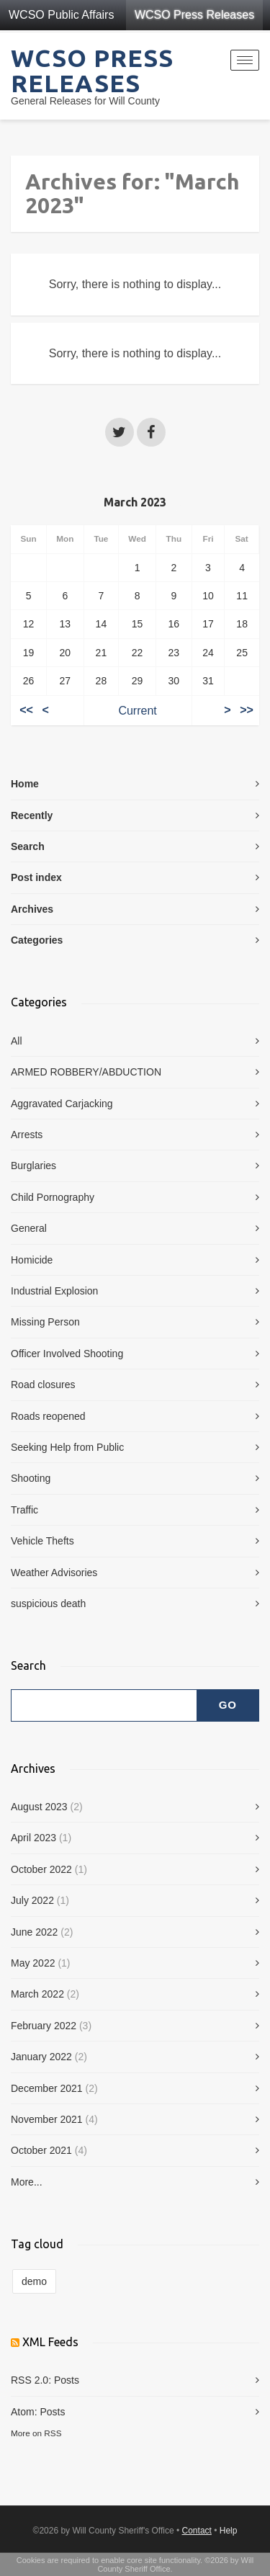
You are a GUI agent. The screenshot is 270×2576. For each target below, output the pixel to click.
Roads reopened (48, 1416)
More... (26, 2182)
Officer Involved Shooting (67, 1353)
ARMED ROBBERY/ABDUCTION (86, 1072)
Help (229, 2531)
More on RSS (36, 2433)
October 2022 (41, 1869)
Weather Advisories (54, 1572)
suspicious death (48, 1603)
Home (25, 784)
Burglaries (33, 1165)
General (29, 1228)
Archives (32, 909)
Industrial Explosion (54, 1291)
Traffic (24, 1510)
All (16, 1041)
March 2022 (37, 1994)
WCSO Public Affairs (61, 15)
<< (26, 711)
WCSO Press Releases (194, 15)
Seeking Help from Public (67, 1447)
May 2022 (33, 1963)
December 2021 (47, 2088)
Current (137, 711)
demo (34, 2281)
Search (28, 846)
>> (246, 711)
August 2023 (39, 1806)
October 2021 (41, 2150)
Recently (32, 815)
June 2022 (34, 1932)
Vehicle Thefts (42, 1541)
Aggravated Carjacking (62, 1103)
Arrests (26, 1134)
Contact (197, 2531)
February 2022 (43, 2025)
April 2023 (33, 1837)
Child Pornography (52, 1197)
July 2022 (32, 1900)
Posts (66, 2380)
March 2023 (135, 502)
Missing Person (45, 1322)
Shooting (30, 1478)
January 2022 (41, 2056)
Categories (37, 940)
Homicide (32, 1260)
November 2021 (47, 2119)
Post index (36, 877)
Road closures (43, 1384)
